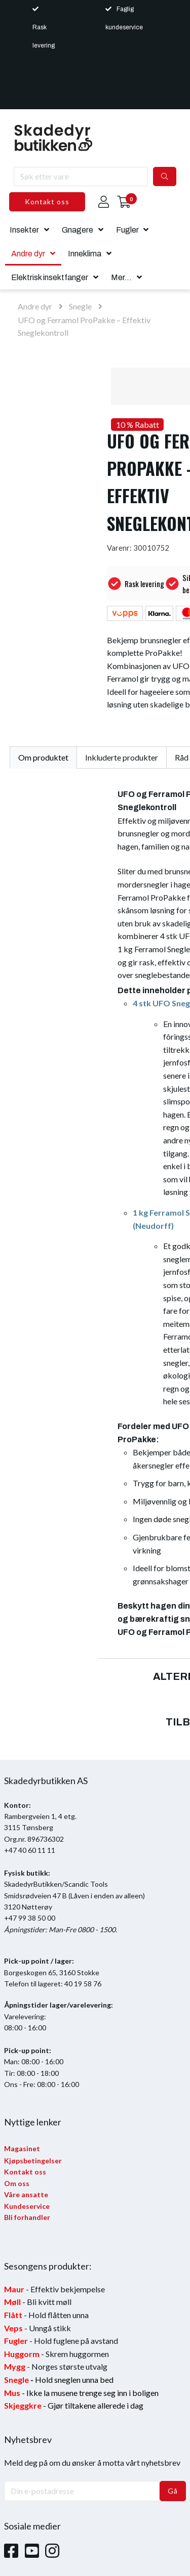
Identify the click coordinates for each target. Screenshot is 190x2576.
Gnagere (77, 230)
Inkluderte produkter (121, 757)
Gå (173, 2490)
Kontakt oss (47, 201)
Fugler (127, 230)
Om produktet (43, 757)
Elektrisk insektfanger (49, 277)
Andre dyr (28, 253)
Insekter (24, 230)
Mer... (121, 277)
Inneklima (84, 253)
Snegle (80, 306)
